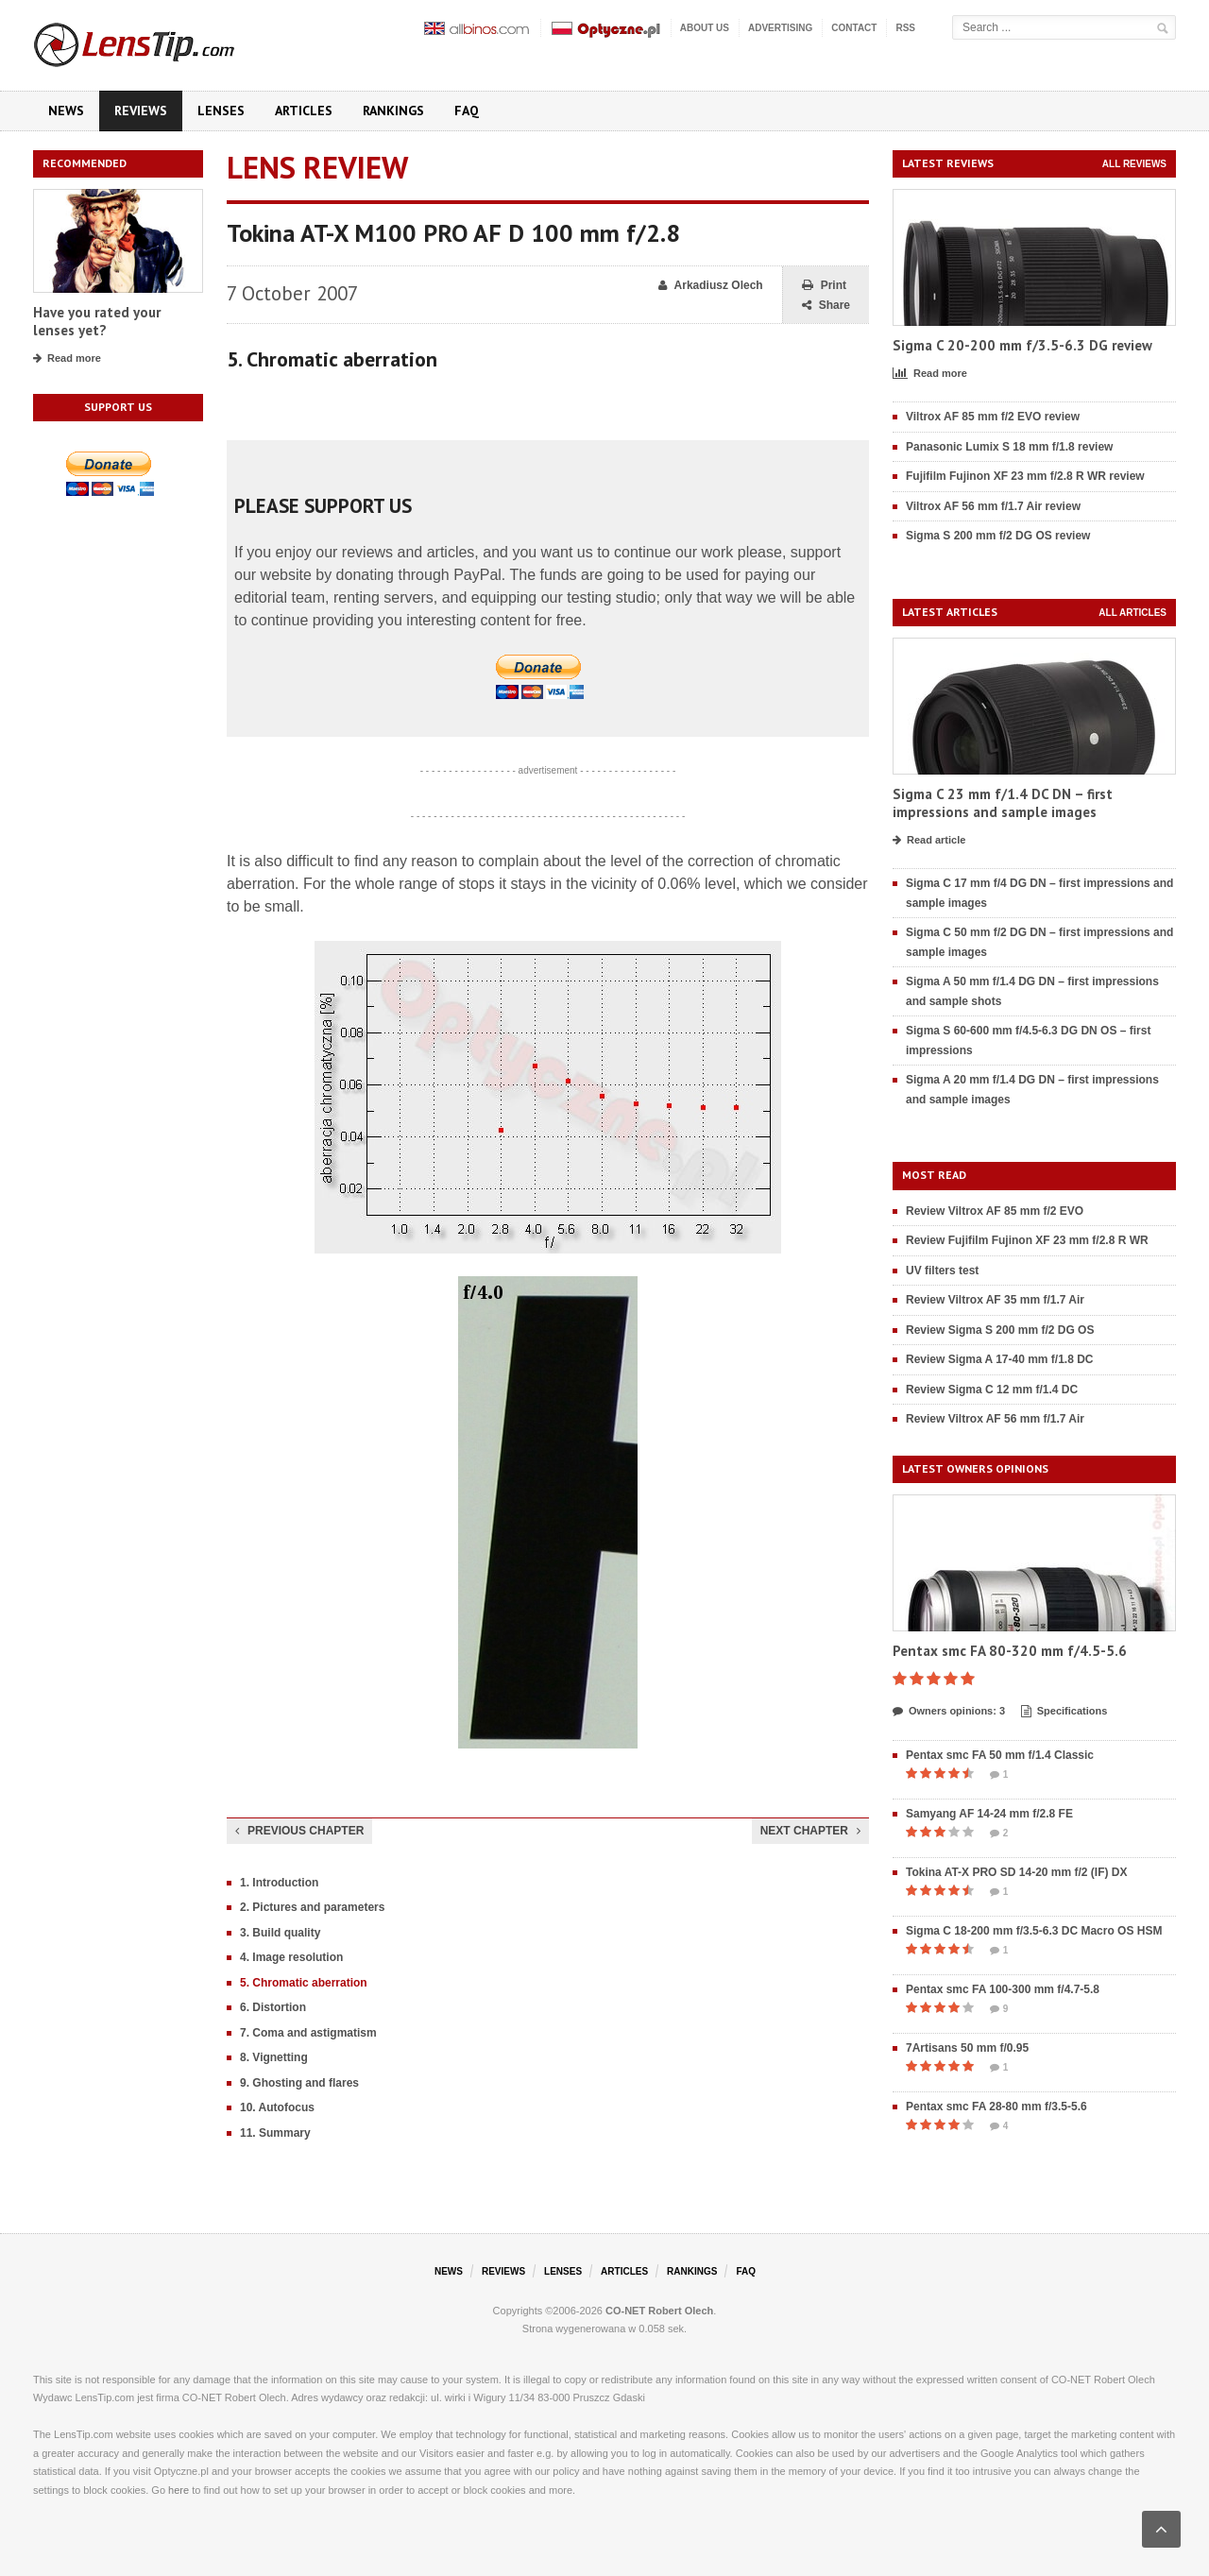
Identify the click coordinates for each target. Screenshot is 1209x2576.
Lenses (221, 110)
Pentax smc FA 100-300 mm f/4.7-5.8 (1002, 1989)
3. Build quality (280, 1932)
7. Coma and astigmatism (308, 2032)
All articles (1132, 612)
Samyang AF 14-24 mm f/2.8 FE (989, 1813)
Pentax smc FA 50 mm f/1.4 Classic (1000, 1755)
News (66, 110)
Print (824, 286)
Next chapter (810, 1830)
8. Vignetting (274, 2057)
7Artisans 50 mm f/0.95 (967, 2048)
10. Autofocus (277, 2107)
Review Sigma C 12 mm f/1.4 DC (992, 1389)
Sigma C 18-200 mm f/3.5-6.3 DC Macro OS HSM (1034, 1930)
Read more (67, 359)
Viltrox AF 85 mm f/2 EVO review (993, 416)
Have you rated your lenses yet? (97, 321)
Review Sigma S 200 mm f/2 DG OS (1000, 1330)
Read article (929, 840)
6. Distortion (273, 2007)
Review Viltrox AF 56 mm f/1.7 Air (995, 1418)
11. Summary (275, 2133)
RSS (905, 28)
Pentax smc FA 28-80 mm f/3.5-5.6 (996, 2106)
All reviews (1134, 164)
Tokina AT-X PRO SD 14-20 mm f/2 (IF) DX (1017, 1872)
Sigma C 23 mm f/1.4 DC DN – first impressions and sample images (1003, 803)
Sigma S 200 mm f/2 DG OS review (998, 535)
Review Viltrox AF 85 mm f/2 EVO (994, 1211)
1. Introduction (279, 1882)
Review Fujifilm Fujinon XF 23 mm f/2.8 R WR (1027, 1240)
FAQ (466, 110)
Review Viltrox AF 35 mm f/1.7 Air (995, 1299)
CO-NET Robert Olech (659, 2310)
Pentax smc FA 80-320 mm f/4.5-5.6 (1010, 1651)
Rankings (393, 110)
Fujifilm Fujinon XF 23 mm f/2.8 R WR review (1025, 476)
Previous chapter (299, 1830)
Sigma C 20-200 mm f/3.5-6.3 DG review (1022, 345)
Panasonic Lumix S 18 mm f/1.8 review (1009, 446)
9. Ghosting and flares (299, 2083)
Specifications (1064, 1711)
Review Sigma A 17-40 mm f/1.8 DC (1000, 1359)
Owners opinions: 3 (949, 1711)
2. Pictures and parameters (312, 1907)
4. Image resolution (291, 1957)
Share (826, 306)
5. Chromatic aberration (303, 1982)
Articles (303, 110)
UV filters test (942, 1270)
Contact (854, 28)
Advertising (780, 28)
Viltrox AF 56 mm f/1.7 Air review (993, 506)
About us (704, 28)
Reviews (140, 110)
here (178, 2490)
